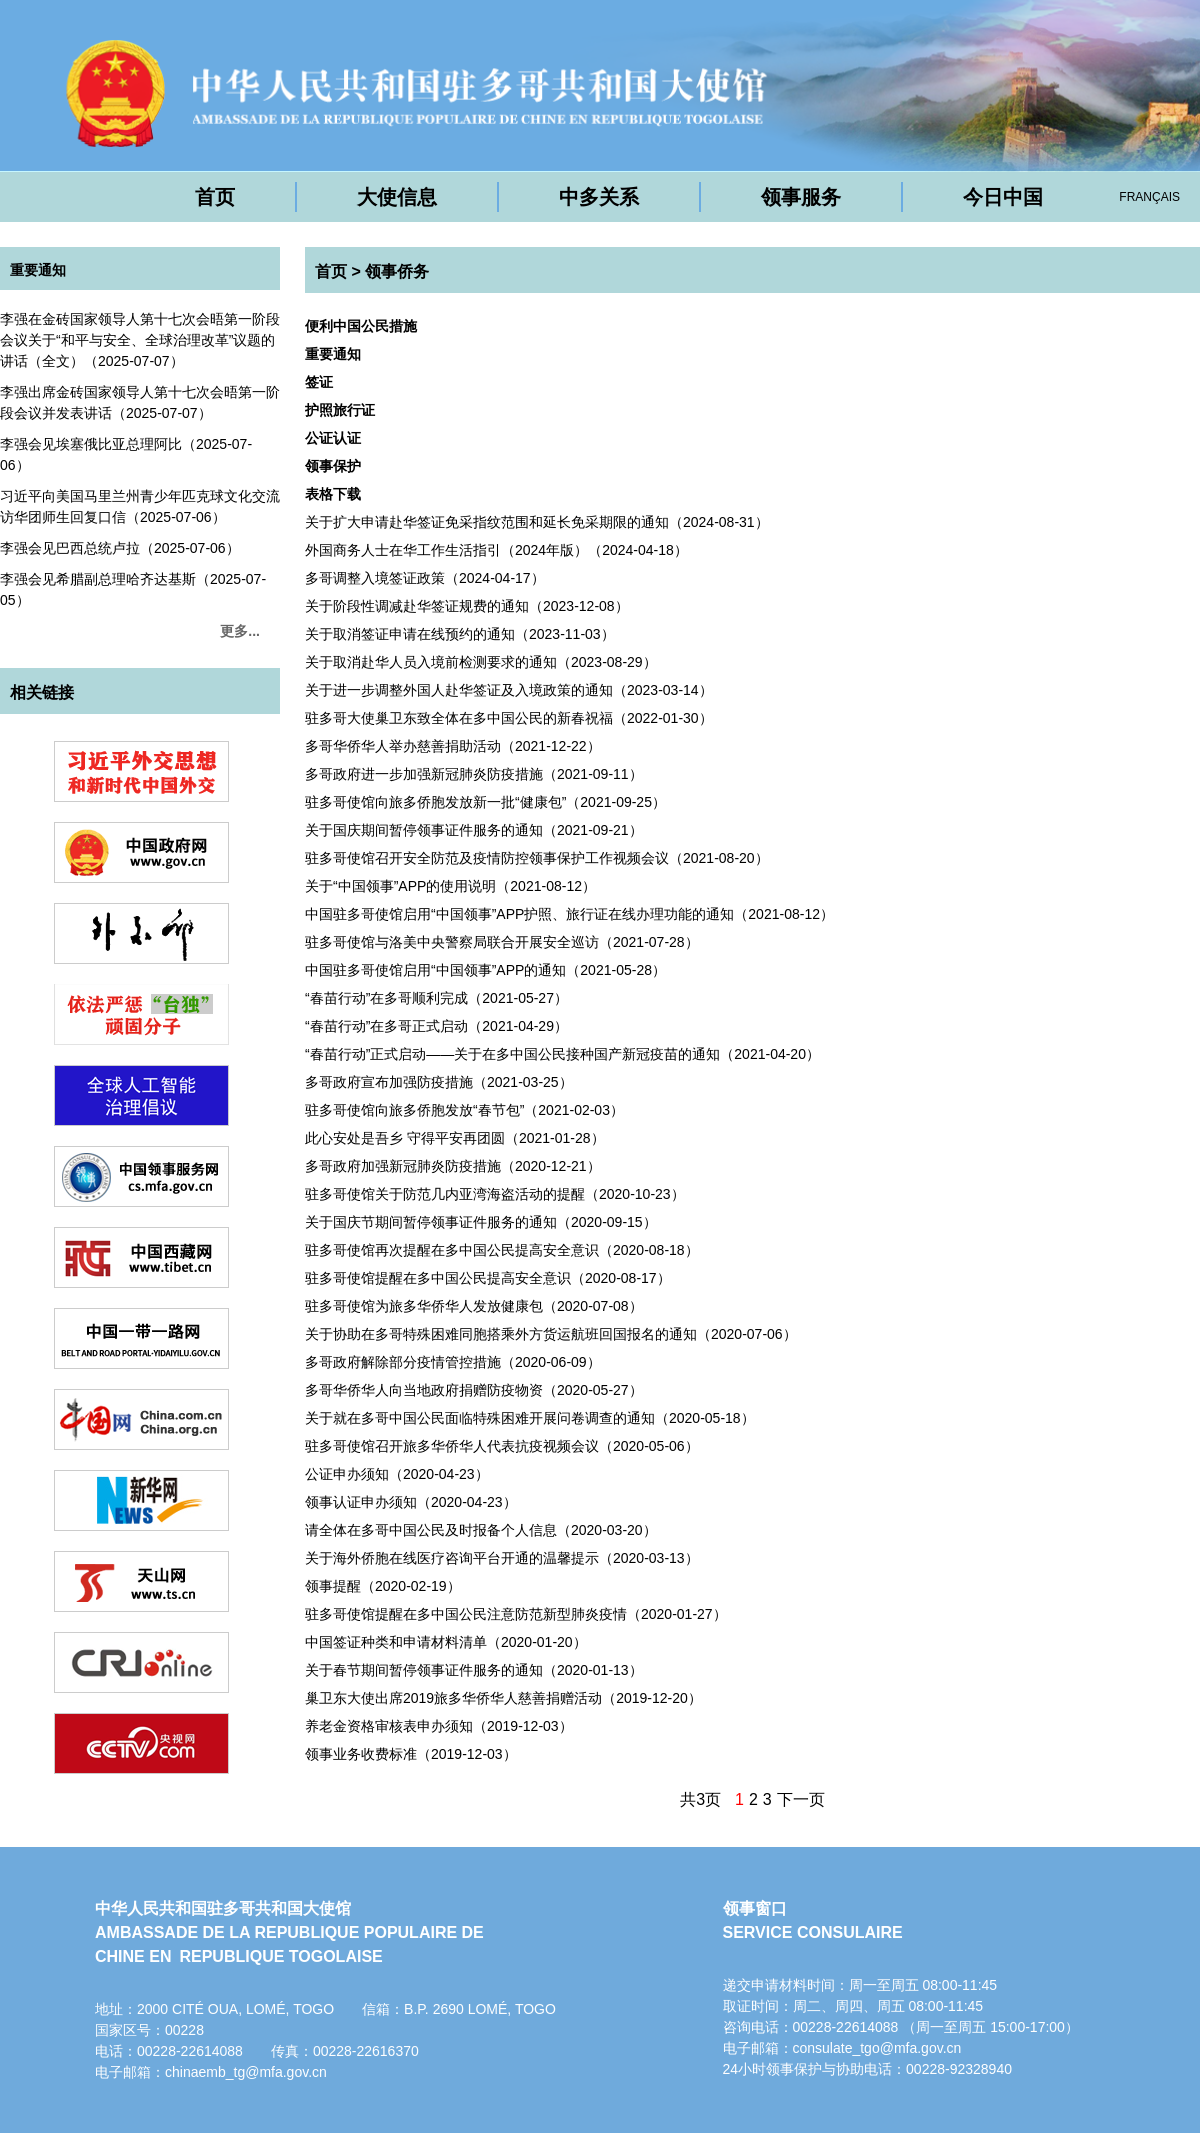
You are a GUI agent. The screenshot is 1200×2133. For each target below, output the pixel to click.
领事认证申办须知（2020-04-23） (411, 1502)
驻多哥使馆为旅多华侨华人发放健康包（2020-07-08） (474, 1306)
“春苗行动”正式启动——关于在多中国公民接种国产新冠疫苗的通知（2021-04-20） (562, 1054)
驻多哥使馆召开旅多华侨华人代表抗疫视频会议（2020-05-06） (502, 1446)
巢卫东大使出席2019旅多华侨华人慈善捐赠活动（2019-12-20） (503, 1698)
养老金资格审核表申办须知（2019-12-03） (439, 1726)
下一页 (801, 1799)
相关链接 (42, 692)
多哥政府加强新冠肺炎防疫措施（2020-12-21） (453, 1166)
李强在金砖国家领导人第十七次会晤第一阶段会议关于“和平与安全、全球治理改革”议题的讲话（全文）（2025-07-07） (140, 340)
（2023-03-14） (509, 690)
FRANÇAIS (1149, 197)
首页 (215, 197)
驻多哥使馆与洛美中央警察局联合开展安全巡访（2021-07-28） (502, 942)
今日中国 (1003, 197)
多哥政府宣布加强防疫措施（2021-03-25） (439, 1082)
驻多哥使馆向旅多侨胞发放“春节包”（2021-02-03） (464, 1110)
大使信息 (397, 197)
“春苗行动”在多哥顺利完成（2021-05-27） (436, 998)
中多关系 (599, 197)
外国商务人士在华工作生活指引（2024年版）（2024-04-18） (496, 550)
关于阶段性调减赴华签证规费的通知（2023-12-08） (467, 606)
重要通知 (38, 270)
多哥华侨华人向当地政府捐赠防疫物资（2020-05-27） (474, 1390)
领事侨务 (397, 271)
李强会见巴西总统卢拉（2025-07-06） (120, 548)
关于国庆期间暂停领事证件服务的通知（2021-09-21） (474, 830)
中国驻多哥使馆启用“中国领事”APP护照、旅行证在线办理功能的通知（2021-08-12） (569, 914)
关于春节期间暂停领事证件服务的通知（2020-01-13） (474, 1670)
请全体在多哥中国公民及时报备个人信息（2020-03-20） (481, 1530)
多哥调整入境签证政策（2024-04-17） (425, 578)
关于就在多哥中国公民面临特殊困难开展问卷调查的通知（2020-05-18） (530, 1418)
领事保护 (333, 466)
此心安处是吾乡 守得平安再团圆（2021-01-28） (455, 1138)
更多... (240, 631)
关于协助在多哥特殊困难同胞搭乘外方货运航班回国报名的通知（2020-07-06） (551, 1334)
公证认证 (333, 438)
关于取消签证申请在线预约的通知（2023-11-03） (460, 634)
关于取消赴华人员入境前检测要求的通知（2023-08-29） (481, 662)
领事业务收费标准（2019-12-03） (411, 1754)
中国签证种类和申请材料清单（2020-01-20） (446, 1642)
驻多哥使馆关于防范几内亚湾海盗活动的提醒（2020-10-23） (495, 1194)
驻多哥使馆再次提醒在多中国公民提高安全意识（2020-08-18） (502, 1250)
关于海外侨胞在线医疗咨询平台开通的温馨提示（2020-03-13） (502, 1558)
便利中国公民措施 (361, 326)
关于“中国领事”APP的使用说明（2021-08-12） (450, 886)
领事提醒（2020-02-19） (383, 1586)
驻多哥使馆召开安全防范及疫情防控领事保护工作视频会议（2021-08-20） (537, 858)
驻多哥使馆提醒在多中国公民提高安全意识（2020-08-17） (488, 1278)
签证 (319, 382)
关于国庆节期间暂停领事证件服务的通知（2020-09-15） (481, 1222)
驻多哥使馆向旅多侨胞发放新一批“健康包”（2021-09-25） (485, 802)
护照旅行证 (340, 410)
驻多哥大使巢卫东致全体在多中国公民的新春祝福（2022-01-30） (509, 718)
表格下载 (333, 494)
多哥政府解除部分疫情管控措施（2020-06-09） (453, 1362)
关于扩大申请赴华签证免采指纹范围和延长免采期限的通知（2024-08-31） (537, 522)
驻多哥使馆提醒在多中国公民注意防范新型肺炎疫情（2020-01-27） (516, 1614)
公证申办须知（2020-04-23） (397, 1474)
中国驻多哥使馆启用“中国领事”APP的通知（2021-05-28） (485, 970)
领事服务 (801, 197)
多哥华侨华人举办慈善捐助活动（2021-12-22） (453, 746)
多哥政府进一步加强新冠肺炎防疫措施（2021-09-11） (474, 774)
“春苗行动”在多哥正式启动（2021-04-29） (436, 1026)
